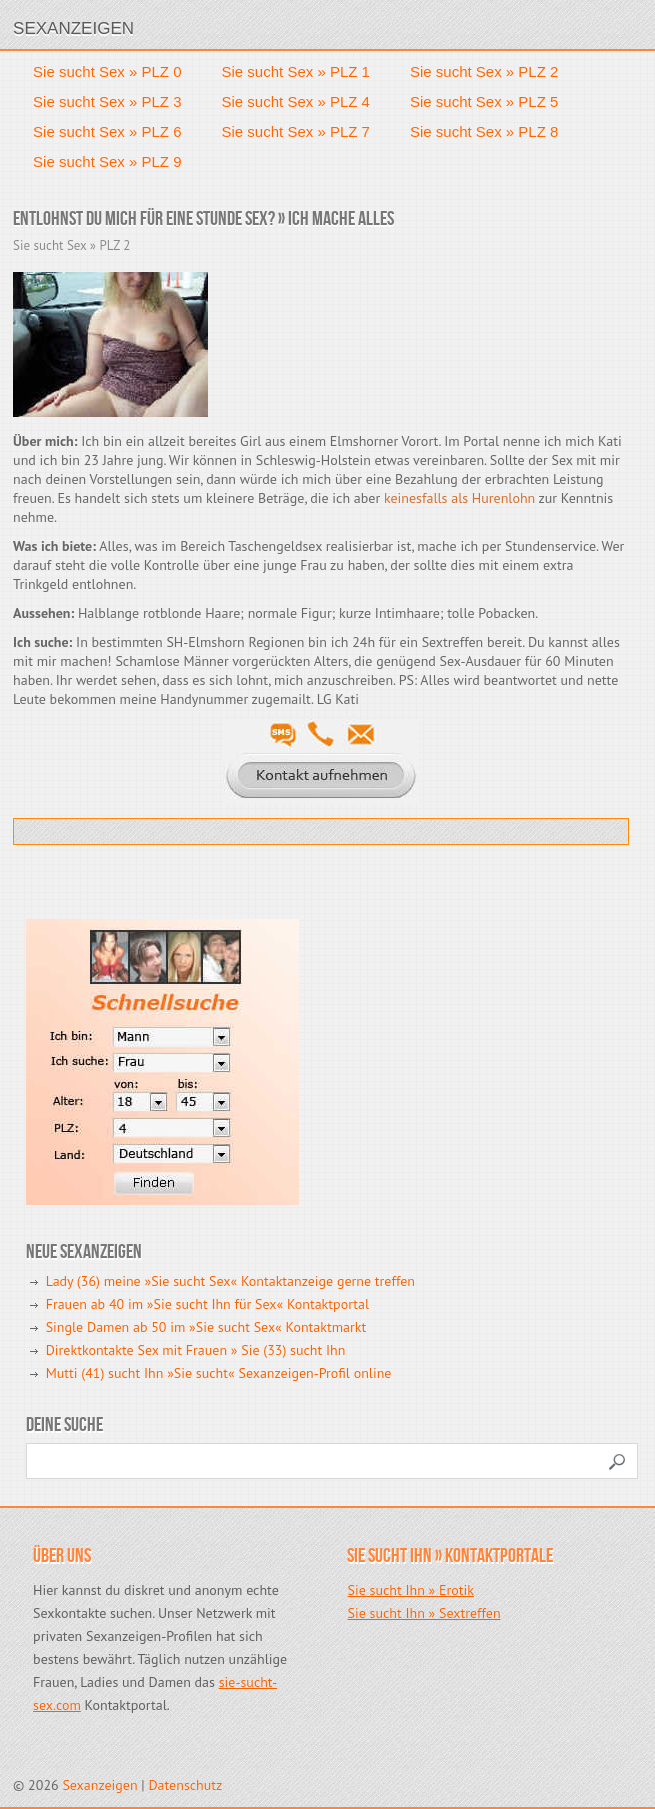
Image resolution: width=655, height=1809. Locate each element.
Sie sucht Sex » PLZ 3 (107, 101)
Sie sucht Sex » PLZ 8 (484, 131)
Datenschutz (185, 1785)
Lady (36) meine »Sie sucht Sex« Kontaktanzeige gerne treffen (230, 1281)
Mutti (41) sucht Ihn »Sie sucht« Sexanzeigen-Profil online (219, 1373)
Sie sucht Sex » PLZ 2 (484, 71)
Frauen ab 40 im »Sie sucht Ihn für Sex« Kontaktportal (207, 1304)
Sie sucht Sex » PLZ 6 (107, 131)
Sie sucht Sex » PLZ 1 (296, 71)
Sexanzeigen (73, 28)
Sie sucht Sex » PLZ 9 (107, 161)
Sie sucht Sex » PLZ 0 (107, 71)
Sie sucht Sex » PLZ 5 (484, 101)
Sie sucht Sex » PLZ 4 (296, 101)
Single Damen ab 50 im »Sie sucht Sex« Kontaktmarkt (206, 1327)
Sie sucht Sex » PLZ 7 (296, 131)
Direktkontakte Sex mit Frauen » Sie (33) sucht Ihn (196, 1350)
